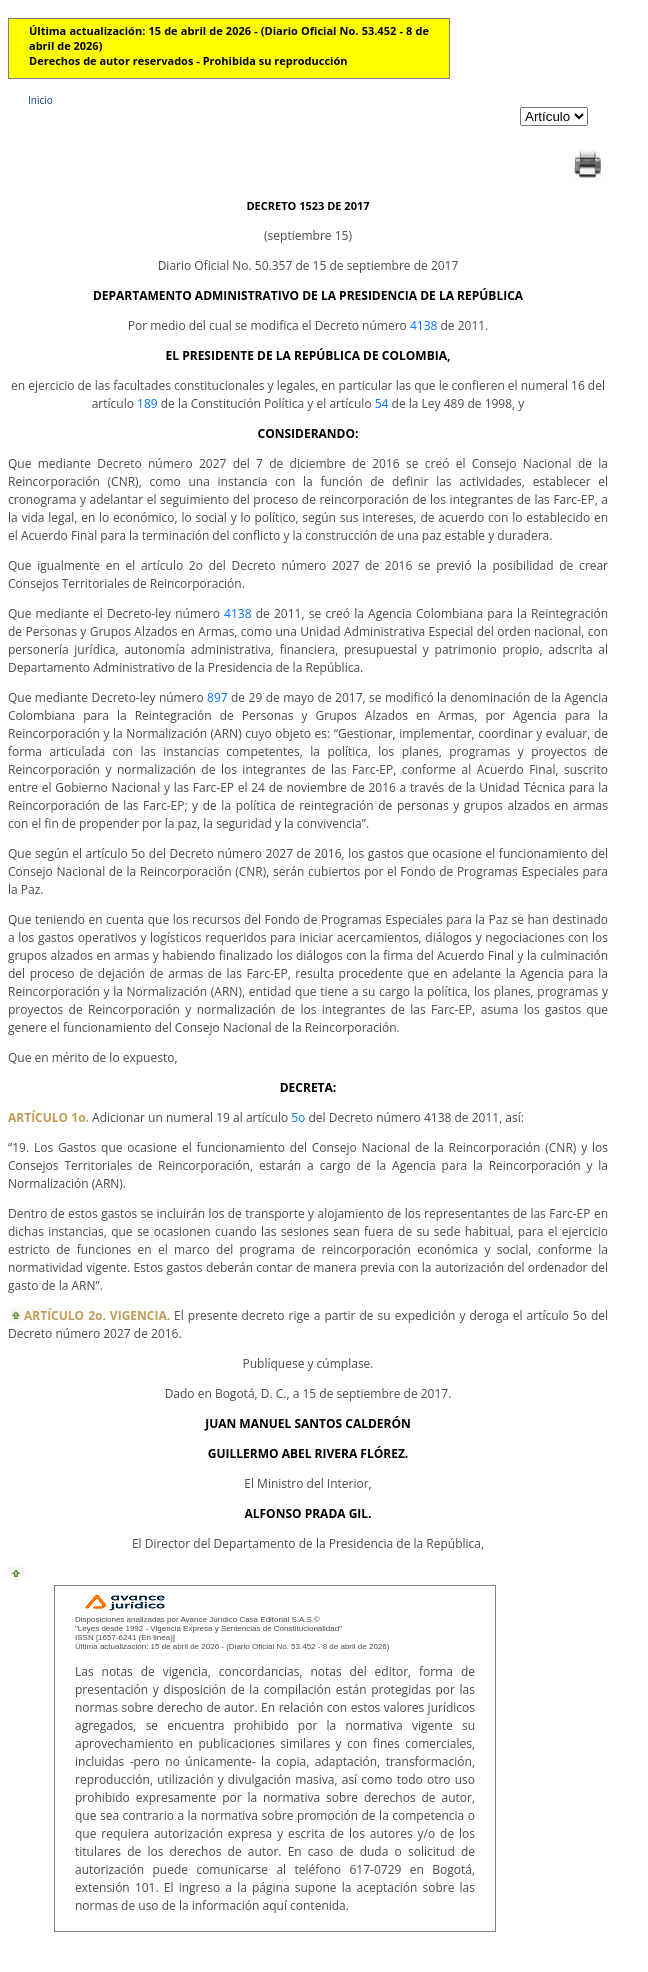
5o (298, 1117)
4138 (423, 325)
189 (147, 403)
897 (217, 697)
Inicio (40, 100)
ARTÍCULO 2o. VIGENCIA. (97, 1315)
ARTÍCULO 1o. (48, 1117)
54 (382, 403)
